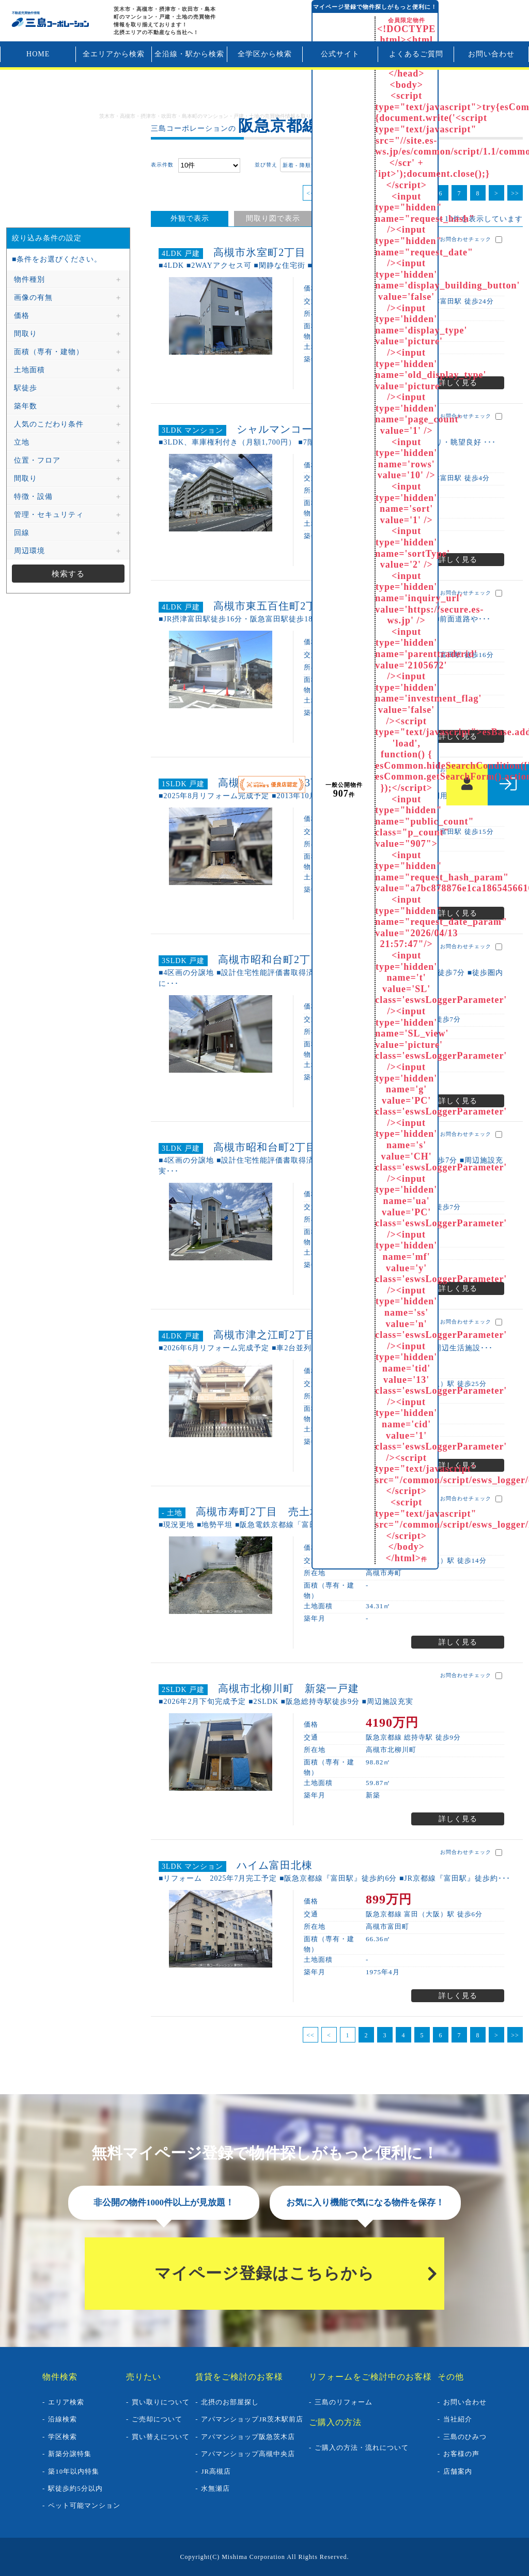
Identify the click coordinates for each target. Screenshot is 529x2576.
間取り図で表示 (273, 218)
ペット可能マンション (84, 2505)
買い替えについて (161, 2437)
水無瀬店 (215, 2488)
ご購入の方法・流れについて (362, 2447)
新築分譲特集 (69, 2454)
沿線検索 (62, 2419)
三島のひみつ (465, 2437)
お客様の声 (461, 2454)
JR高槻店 (216, 2471)
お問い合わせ (491, 54)
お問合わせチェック (471, 239)
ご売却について (157, 2419)
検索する (68, 573)
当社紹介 (457, 2419)
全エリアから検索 (114, 54)
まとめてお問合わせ (469, 165)
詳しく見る (458, 382)
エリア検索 (66, 2402)
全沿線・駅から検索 (189, 54)
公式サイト (340, 54)
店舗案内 (457, 2471)
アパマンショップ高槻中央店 (248, 2454)
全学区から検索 (265, 54)
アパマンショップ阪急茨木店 (248, 2437)
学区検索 (62, 2437)
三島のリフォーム (343, 2402)
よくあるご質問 (416, 54)
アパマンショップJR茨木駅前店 (252, 2419)
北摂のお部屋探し (230, 2402)
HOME (38, 54)
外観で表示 (189, 218)
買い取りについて (161, 2402)
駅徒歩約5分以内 (75, 2488)
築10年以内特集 (73, 2471)
